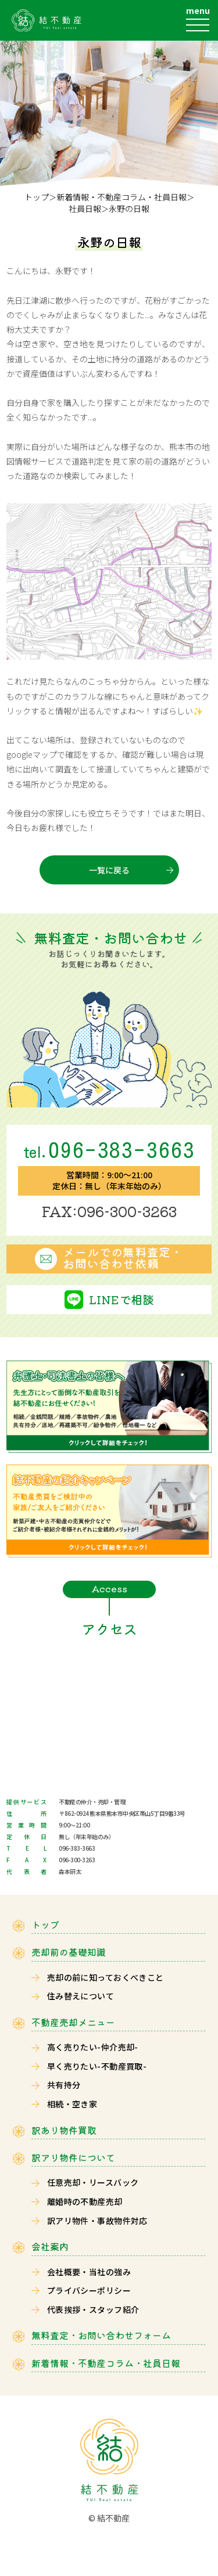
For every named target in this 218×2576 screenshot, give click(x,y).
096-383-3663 (109, 1149)
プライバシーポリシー (89, 2290)
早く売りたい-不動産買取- (96, 2066)
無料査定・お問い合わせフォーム (101, 2335)
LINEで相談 (121, 1299)
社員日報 (85, 208)
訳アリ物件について (73, 2157)
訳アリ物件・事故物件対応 (97, 2220)
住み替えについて (80, 1996)
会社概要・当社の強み (89, 2272)
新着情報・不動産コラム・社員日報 (121, 197)
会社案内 (50, 2246)
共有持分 (64, 2085)
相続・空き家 (72, 2104)
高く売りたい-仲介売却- (92, 2047)
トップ (36, 197)
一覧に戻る (109, 870)
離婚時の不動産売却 (85, 2201)
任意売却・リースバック (93, 2182)
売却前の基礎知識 (68, 1952)
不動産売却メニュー (73, 2022)
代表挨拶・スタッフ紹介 (93, 2309)
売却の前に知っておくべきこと (105, 1977)
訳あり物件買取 (64, 2130)
